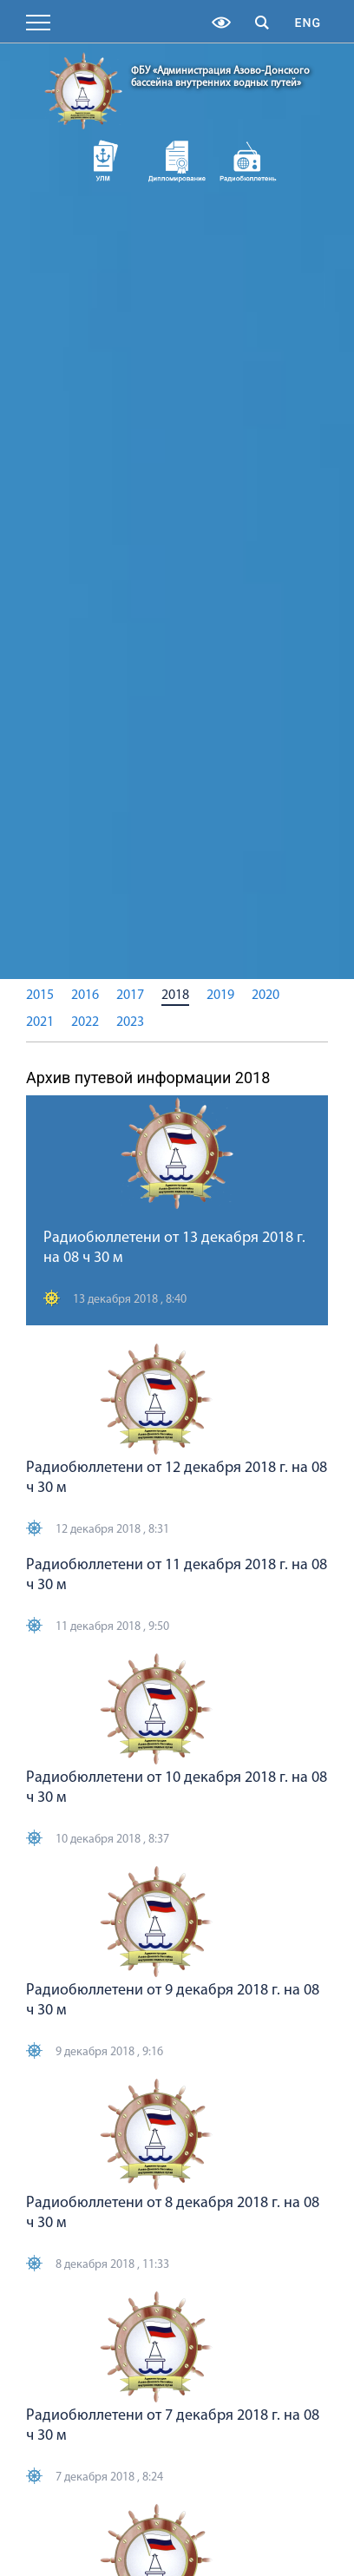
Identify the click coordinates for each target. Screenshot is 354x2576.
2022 (85, 1022)
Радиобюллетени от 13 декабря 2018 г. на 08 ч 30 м (174, 1248)
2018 (175, 995)
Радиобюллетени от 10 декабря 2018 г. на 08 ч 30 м (176, 1788)
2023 (130, 1022)
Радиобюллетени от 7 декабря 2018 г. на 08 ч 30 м (172, 2426)
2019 (220, 995)
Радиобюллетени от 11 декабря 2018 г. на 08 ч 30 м (176, 1575)
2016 (85, 995)
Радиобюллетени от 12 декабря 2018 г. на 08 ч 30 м (176, 1478)
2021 (40, 1022)
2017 (130, 995)
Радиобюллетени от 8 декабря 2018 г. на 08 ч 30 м (172, 2213)
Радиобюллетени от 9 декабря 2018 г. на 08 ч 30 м (172, 2000)
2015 (40, 995)
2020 (265, 995)
